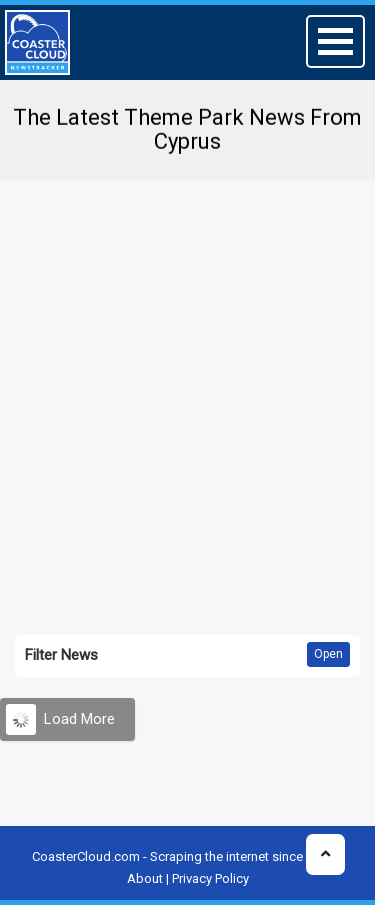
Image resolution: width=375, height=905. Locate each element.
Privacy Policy (210, 878)
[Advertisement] (187, 387)
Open (328, 654)
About (145, 878)
